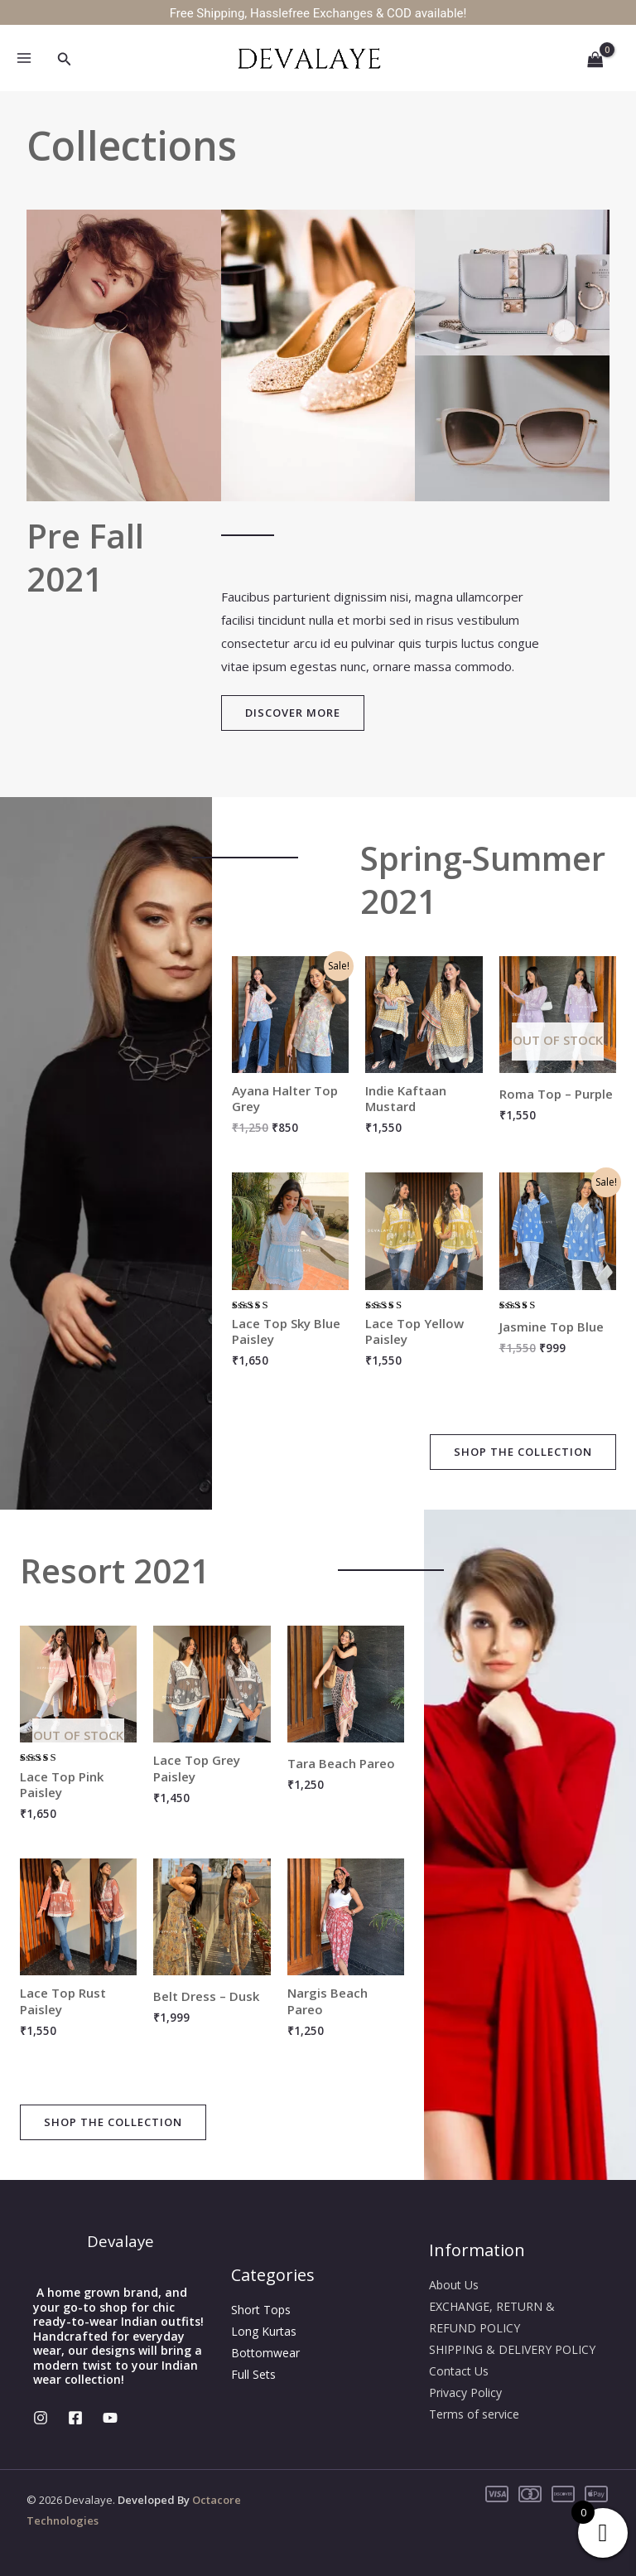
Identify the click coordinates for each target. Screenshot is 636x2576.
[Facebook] (75, 2417)
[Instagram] (40, 2417)
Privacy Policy (465, 2392)
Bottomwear (265, 2353)
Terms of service (474, 2414)
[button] (64, 59)
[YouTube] (110, 2417)
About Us (454, 2285)
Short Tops (261, 2309)
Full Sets (253, 2374)
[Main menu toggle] (24, 58)
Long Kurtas (263, 2331)
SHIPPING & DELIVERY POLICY (512, 2349)
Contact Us (459, 2371)
